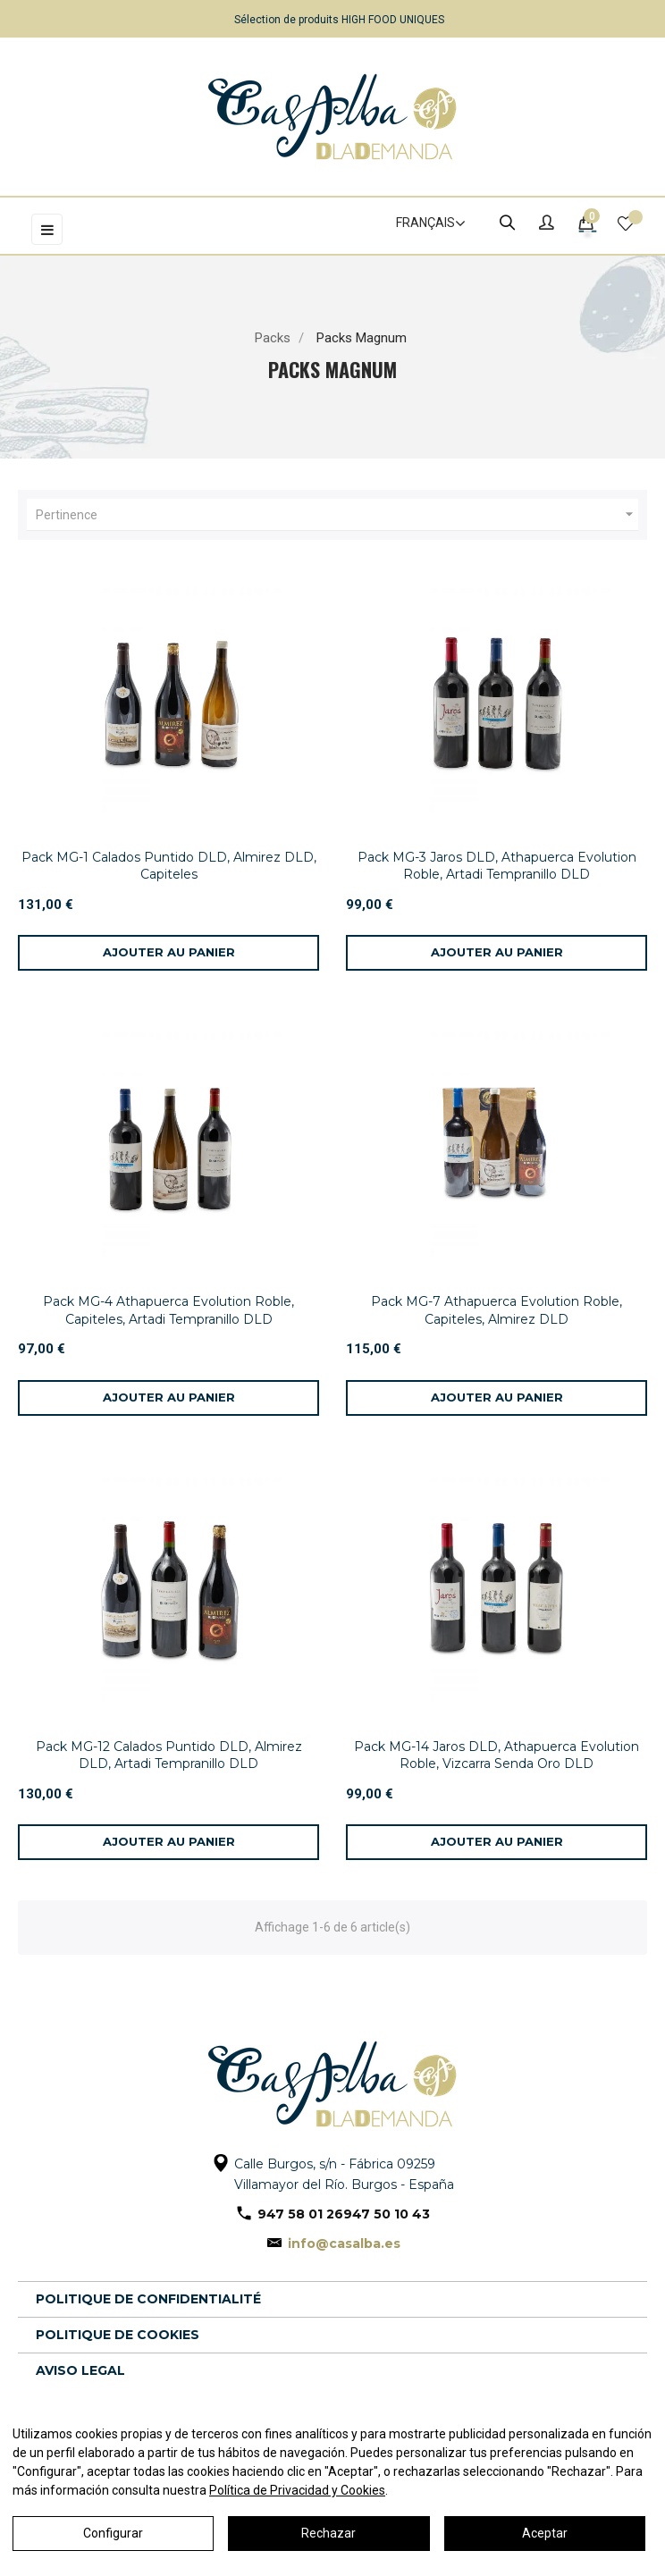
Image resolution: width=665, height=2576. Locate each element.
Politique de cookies (117, 2335)
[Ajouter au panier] (168, 953)
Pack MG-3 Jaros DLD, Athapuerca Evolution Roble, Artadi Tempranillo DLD (497, 866)
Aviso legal (80, 2370)
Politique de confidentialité (148, 2299)
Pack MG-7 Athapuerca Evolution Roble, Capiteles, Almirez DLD (496, 1310)
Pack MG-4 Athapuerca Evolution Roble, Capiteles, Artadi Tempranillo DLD (168, 1310)
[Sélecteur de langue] (423, 223)
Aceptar (545, 2533)
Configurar (113, 2533)
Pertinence (337, 515)
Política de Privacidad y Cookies (297, 2490)
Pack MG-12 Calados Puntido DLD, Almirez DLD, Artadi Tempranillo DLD (169, 1755)
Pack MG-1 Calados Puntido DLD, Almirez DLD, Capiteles (168, 866)
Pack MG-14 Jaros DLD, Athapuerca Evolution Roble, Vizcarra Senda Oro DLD (496, 1755)
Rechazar (328, 2533)
